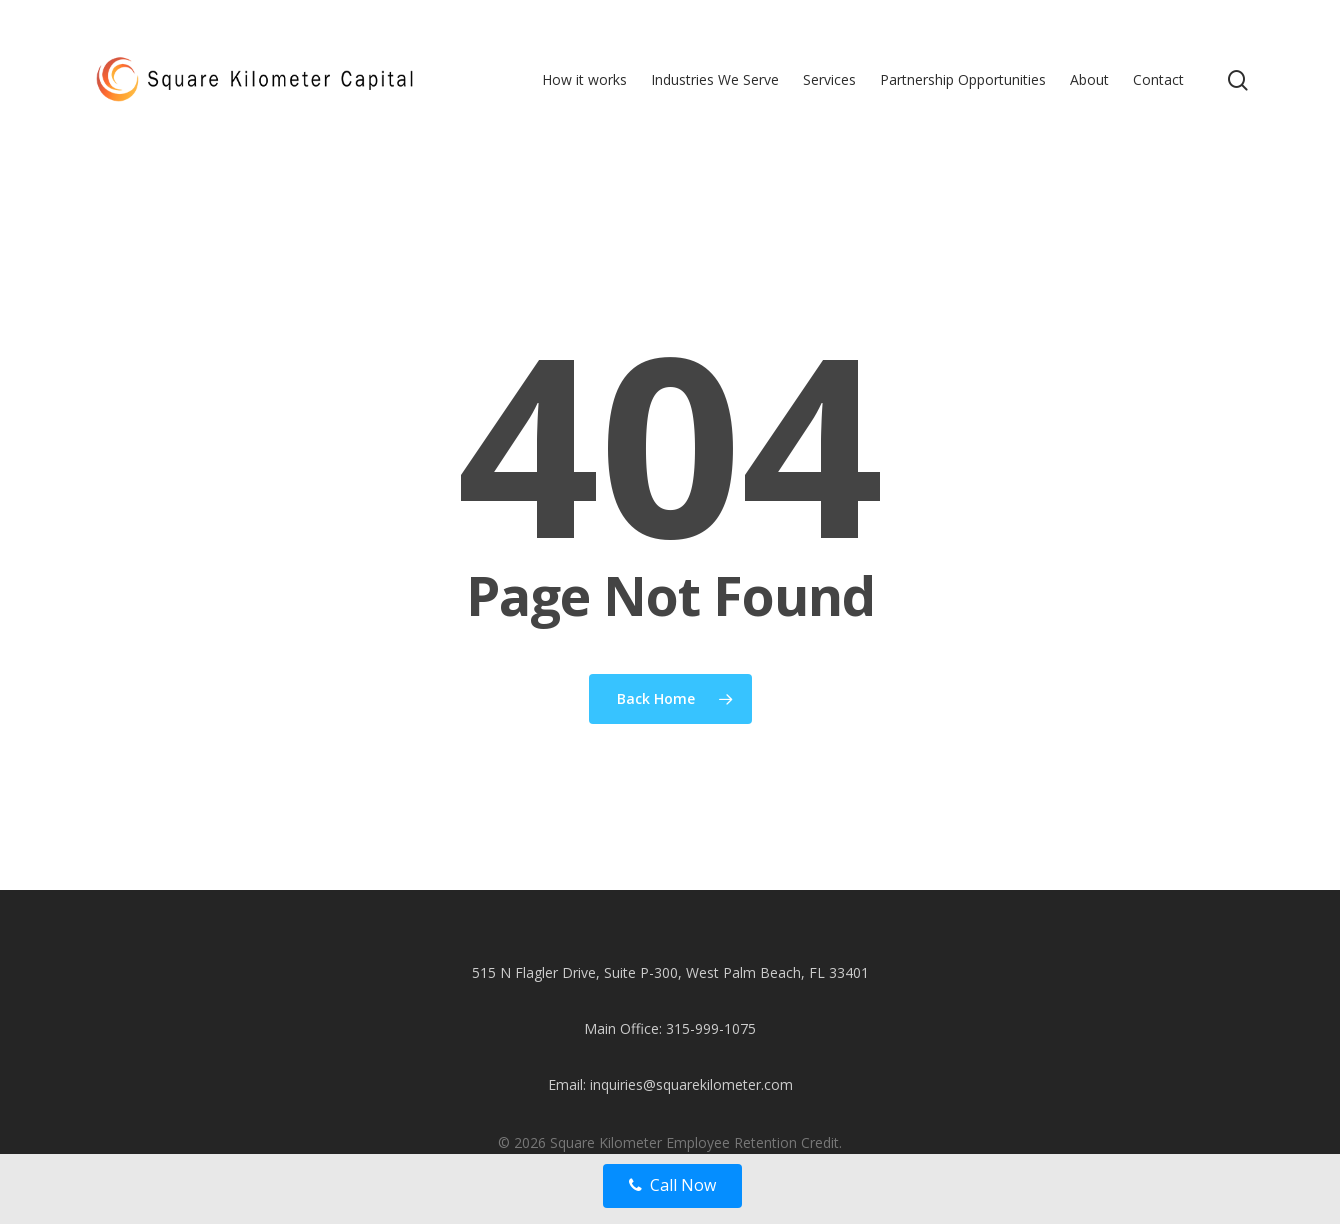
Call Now (672, 1185)
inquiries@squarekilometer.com (691, 1084)
